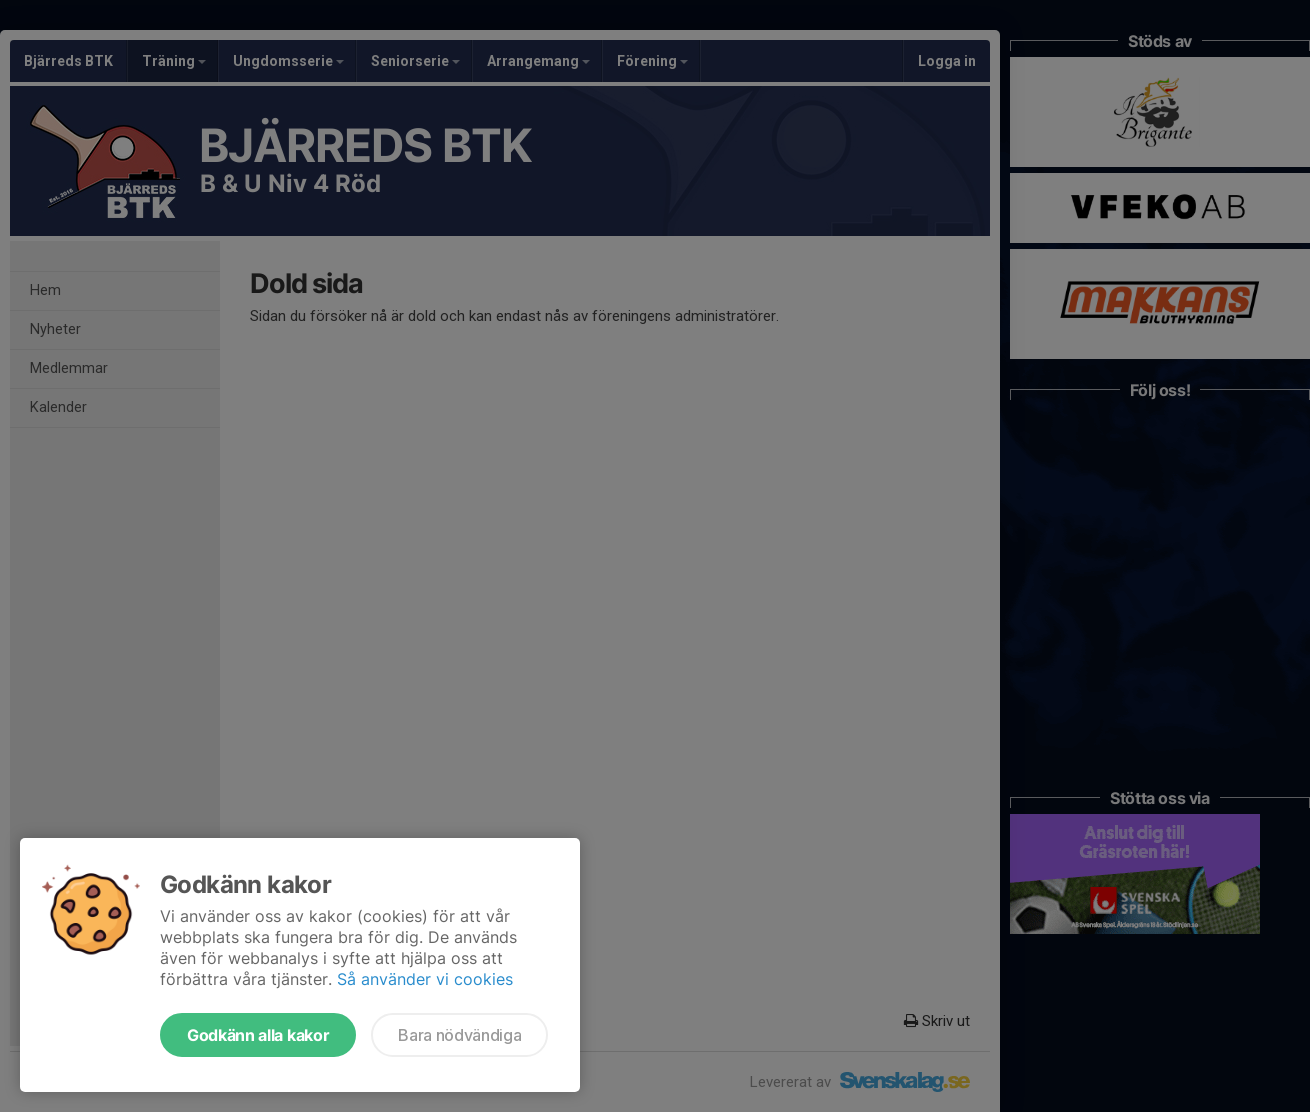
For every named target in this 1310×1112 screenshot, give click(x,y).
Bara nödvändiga (459, 1035)
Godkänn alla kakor (258, 1035)
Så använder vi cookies (425, 979)
